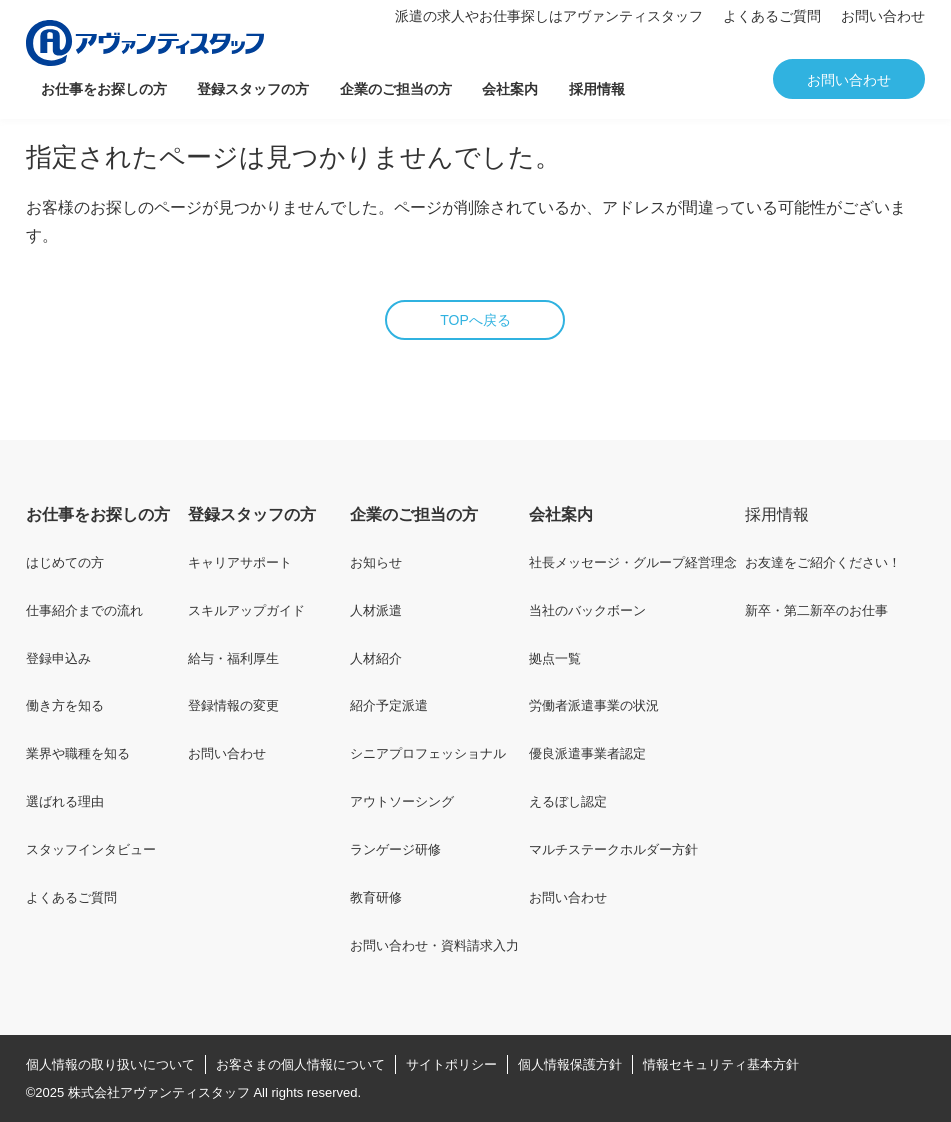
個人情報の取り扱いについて (110, 1064)
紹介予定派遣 (389, 705)
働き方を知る (65, 705)
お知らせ (376, 562)
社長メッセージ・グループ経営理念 (633, 562)
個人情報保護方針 (570, 1064)
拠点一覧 (555, 658)
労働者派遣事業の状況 (594, 705)
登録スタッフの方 (253, 89)
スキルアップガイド (246, 610)
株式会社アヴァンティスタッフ (159, 1092)
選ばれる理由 (65, 801)
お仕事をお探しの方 (104, 89)
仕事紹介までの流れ (84, 610)
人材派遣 (376, 610)
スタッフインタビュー (91, 849)
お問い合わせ (883, 16)
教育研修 (376, 897)
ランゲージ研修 (395, 849)
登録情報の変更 (233, 705)
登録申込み (58, 658)
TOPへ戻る (475, 320)
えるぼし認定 (568, 801)
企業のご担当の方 (396, 89)
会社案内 (510, 89)
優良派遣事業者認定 (587, 753)
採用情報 (597, 89)
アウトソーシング (402, 801)
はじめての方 (65, 562)
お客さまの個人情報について (300, 1064)
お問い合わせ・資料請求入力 (434, 945)
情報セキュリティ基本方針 (721, 1064)
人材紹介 (376, 658)
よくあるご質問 (772, 16)
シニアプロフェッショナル (428, 753)
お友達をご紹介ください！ (823, 562)
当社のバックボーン (587, 610)
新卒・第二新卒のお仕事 (816, 610)
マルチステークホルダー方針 (613, 849)
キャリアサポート (240, 562)
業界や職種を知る (78, 753)
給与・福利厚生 (233, 658)
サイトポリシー (451, 1064)
